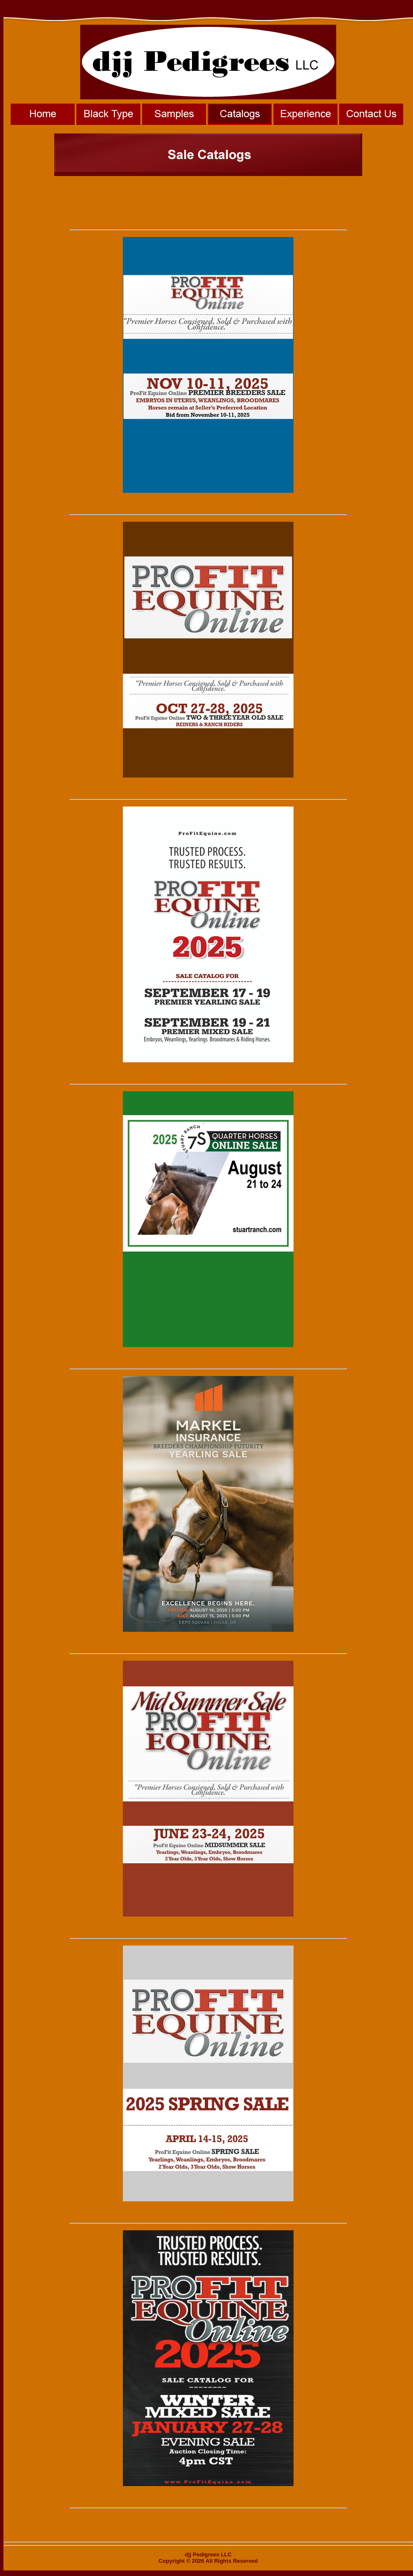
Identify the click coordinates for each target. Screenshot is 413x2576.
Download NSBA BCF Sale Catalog (208, 1642)
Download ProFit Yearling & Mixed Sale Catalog (208, 1072)
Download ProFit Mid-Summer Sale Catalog (208, 1927)
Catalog (269, 503)
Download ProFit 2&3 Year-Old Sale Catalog (208, 788)
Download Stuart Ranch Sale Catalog (208, 1357)
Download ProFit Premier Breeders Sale (195, 503)
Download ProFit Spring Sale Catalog (208, 2211)
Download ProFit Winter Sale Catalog (208, 2496)
